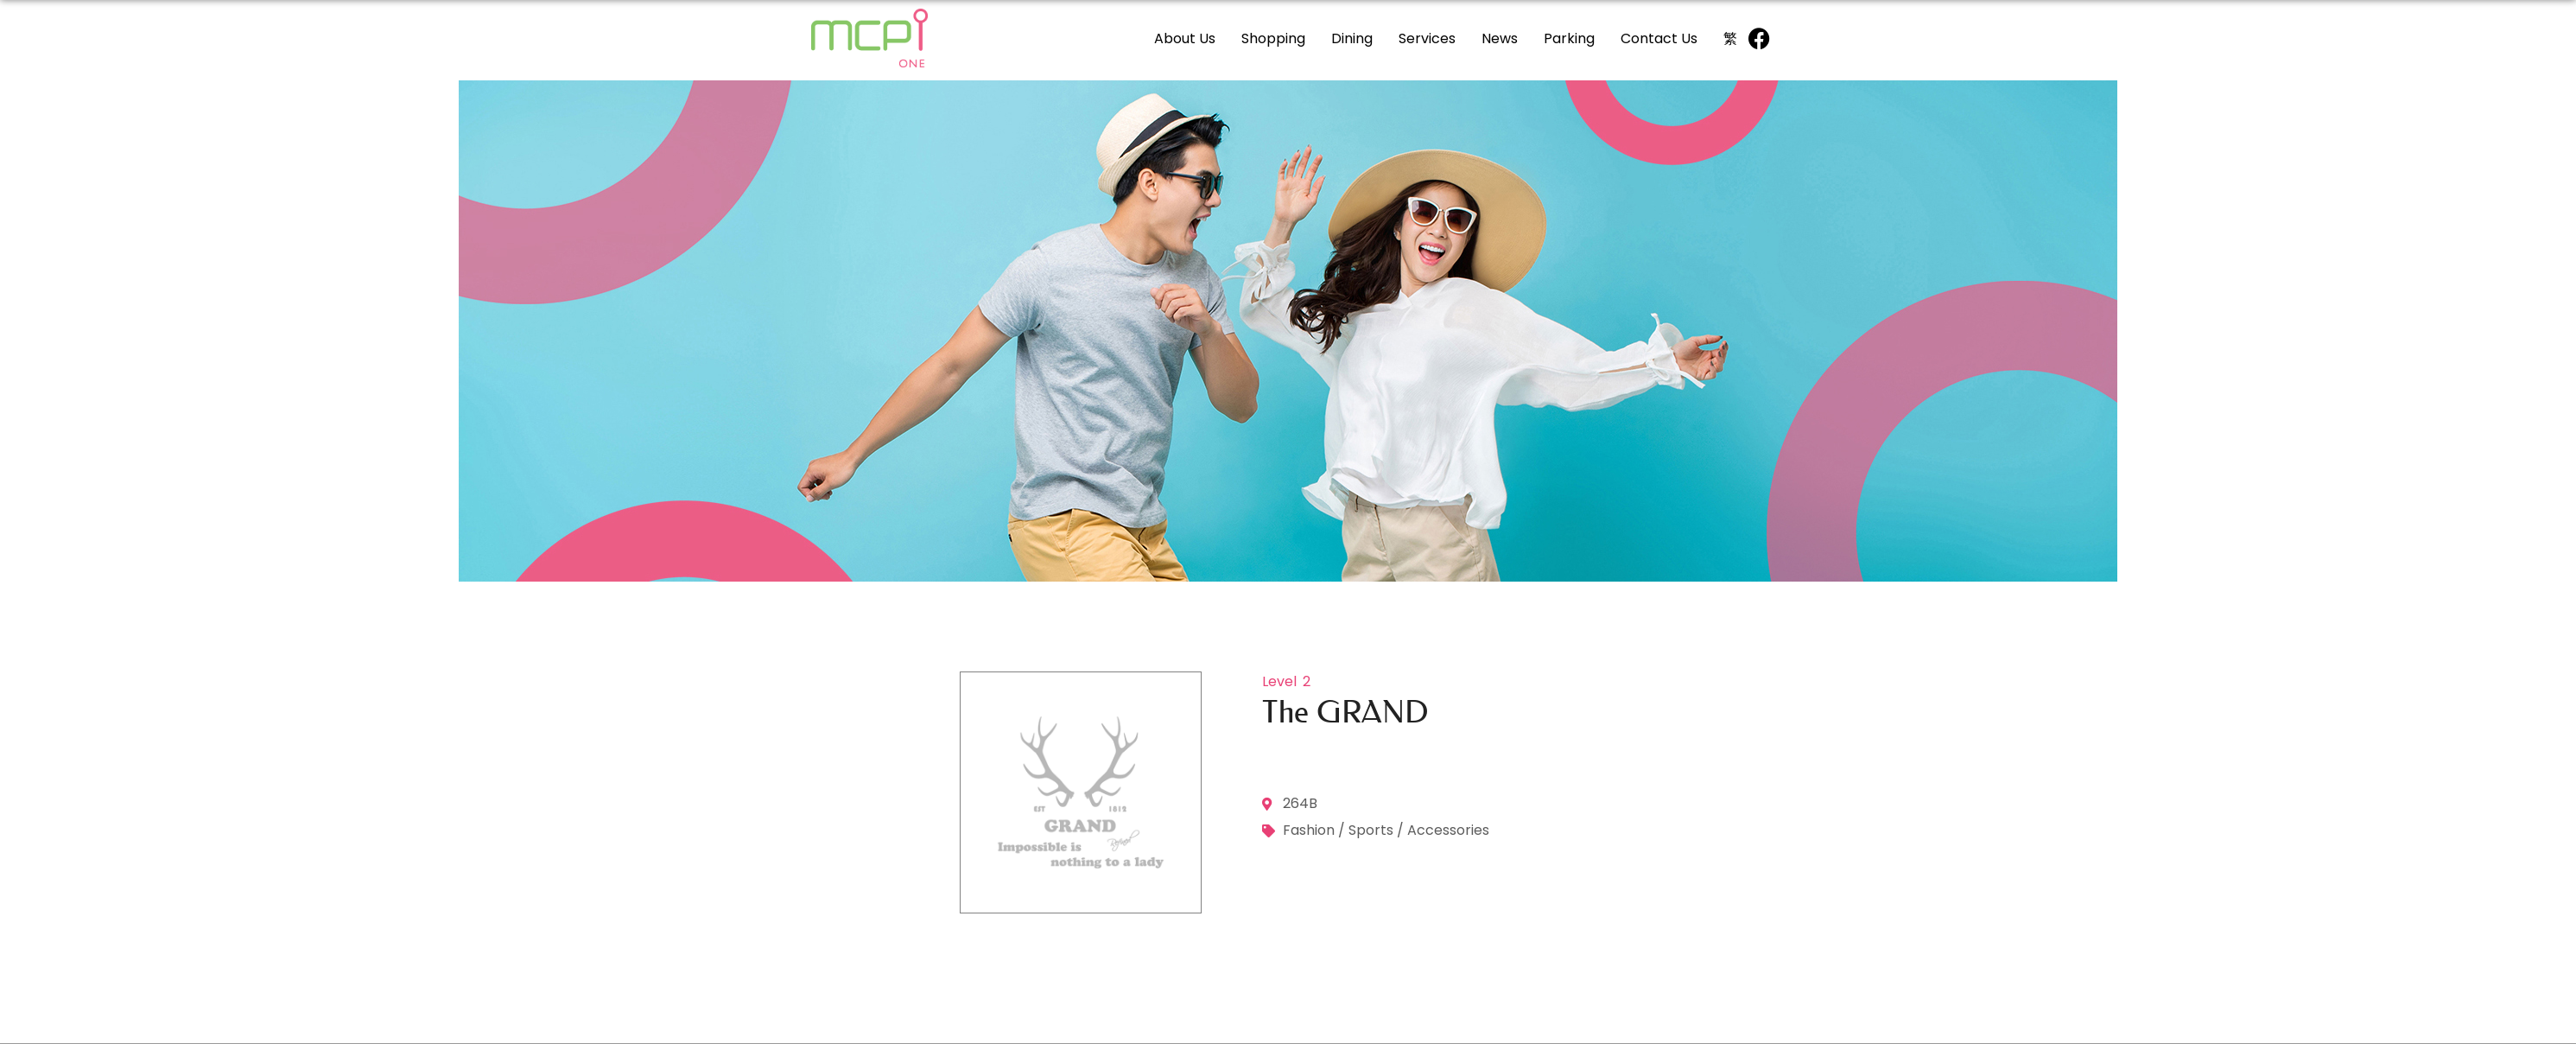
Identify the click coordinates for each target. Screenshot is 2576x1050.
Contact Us (1659, 38)
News (1500, 38)
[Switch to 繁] (1730, 38)
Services (1427, 38)
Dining (1352, 38)
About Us (1184, 38)
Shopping (1273, 38)
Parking (1569, 38)
